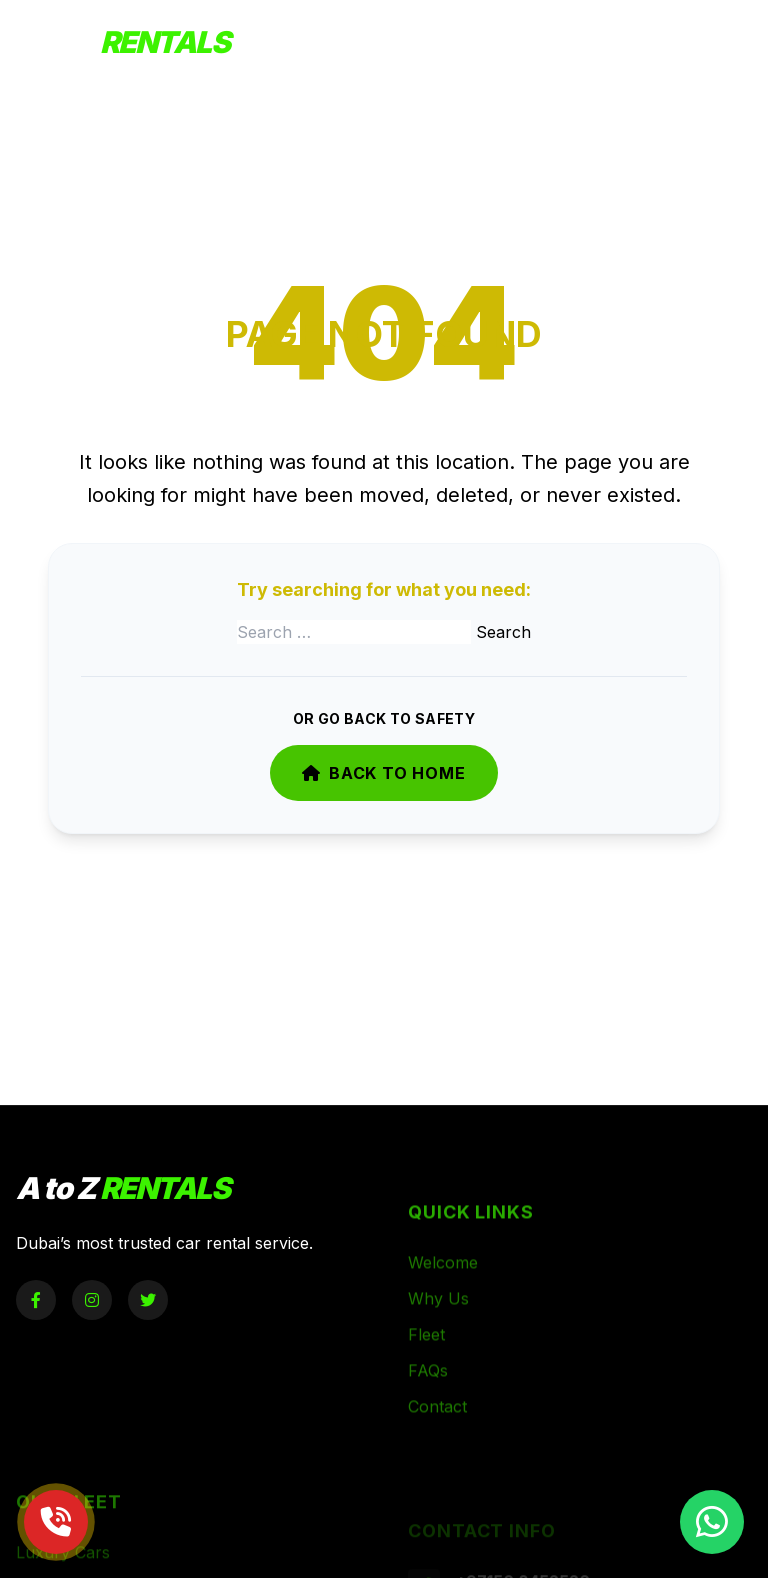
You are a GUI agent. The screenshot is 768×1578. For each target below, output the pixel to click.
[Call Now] (56, 1522)
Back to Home (383, 773)
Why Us (438, 1320)
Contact (437, 1428)
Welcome (443, 1284)
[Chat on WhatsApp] (712, 1522)
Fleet (426, 1356)
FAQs (428, 1392)
